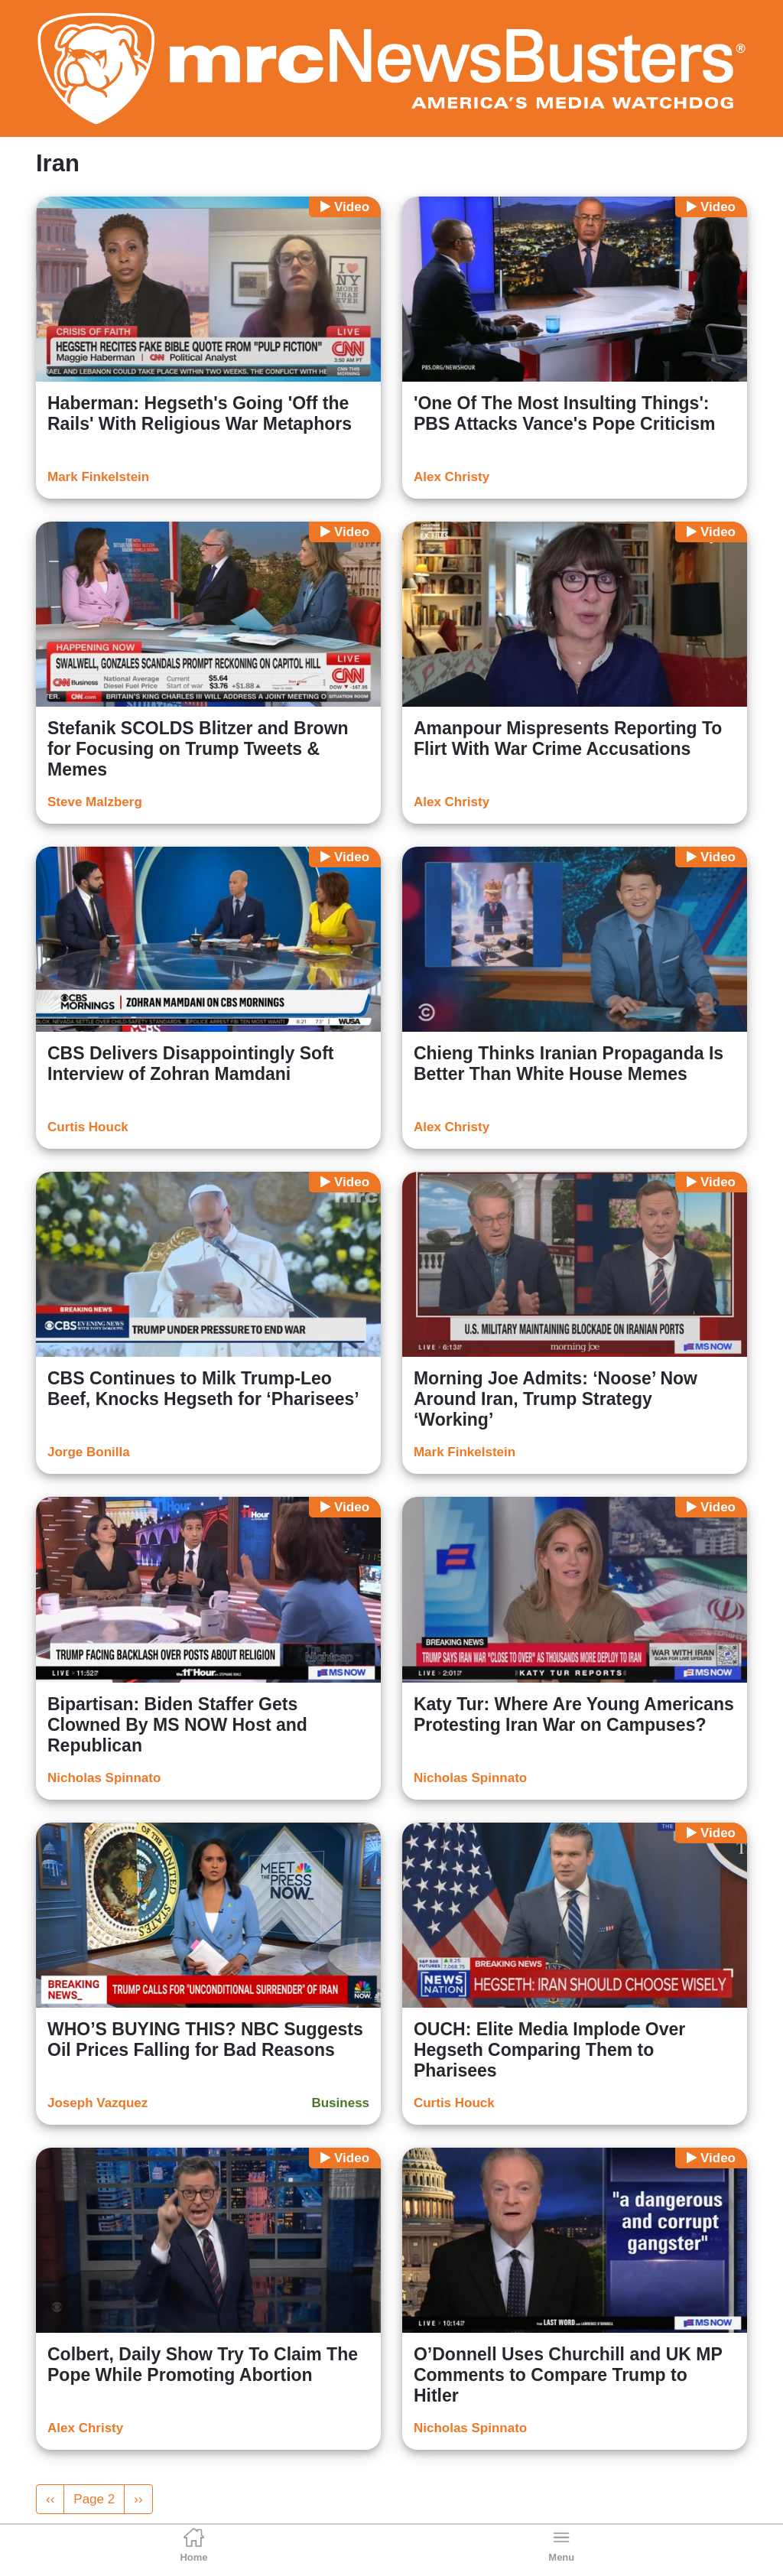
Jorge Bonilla (88, 1452)
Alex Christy (451, 477)
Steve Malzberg (94, 802)
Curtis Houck (87, 1127)
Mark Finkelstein (98, 477)
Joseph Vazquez (97, 2103)
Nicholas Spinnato (104, 1778)
